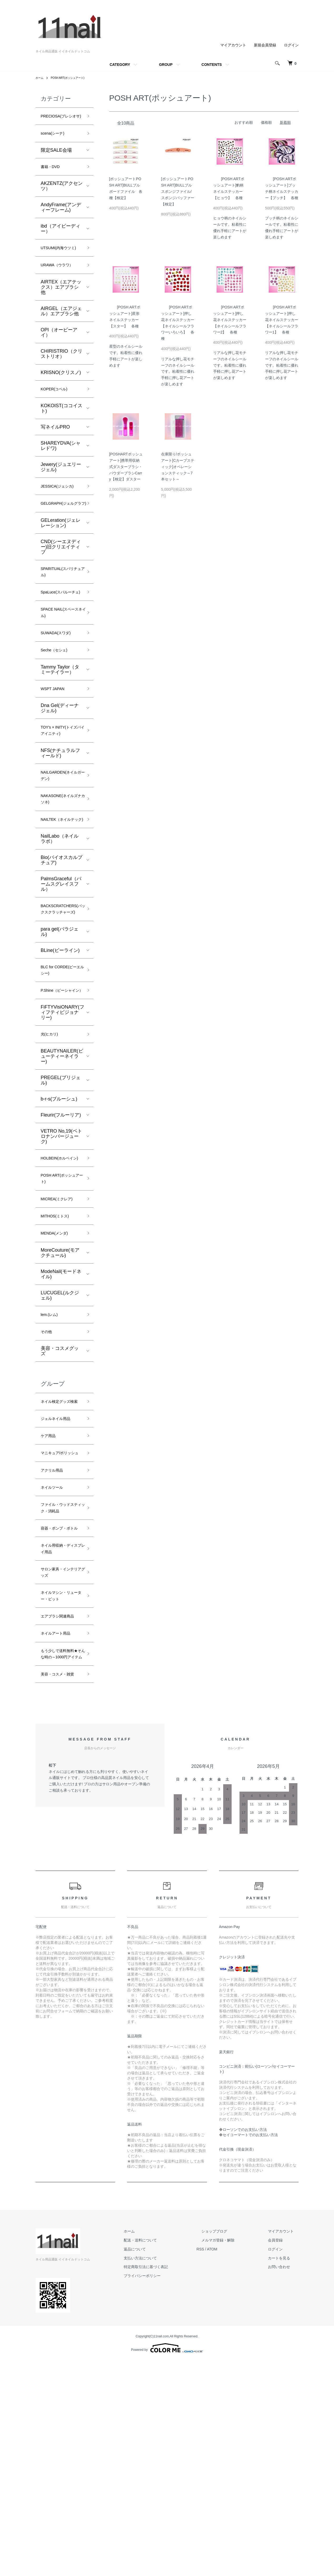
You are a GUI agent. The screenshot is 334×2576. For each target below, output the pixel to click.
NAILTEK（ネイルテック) (60, 893)
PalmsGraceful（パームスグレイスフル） (61, 962)
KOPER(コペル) (58, 414)
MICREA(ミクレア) (61, 1317)
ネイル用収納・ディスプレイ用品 (60, 1723)
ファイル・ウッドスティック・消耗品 (60, 1665)
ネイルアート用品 (60, 1827)
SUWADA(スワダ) (60, 687)
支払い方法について (164, 2473)
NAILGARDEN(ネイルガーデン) (62, 839)
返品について (159, 2464)
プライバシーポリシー (166, 2491)
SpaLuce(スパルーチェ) (60, 638)
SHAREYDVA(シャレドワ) (61, 471)
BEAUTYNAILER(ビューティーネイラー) (62, 1161)
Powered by (167, 2563)
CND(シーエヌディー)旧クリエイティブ (61, 584)
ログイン (291, 45)
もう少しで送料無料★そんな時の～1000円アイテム (60, 1853)
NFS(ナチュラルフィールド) (60, 815)
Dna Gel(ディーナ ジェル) (60, 766)
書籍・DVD (53, 178)
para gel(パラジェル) (59, 1021)
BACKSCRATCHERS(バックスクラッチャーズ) (66, 993)
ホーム (40, 78)
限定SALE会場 (56, 161)
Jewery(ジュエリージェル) (61, 493)
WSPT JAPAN (56, 746)
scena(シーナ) (56, 143)
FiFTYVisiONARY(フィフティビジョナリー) (62, 1115)
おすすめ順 (244, 122)
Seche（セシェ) (58, 706)
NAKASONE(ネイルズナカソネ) (59, 866)
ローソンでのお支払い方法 (245, 2345)
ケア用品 (50, 1573)
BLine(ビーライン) (60, 1040)
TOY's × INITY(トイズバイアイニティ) (61, 791)
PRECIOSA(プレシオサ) (61, 121)
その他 (48, 1456)
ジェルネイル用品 (60, 1554)
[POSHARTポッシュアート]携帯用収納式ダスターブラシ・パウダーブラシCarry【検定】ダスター (126, 466)
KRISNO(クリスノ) (61, 396)
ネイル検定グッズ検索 (60, 1532)
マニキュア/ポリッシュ (60, 1597)
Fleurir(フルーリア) (61, 1219)
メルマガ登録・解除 (232, 2456)
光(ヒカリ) (52, 1137)
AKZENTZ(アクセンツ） (62, 199)
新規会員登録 (265, 45)
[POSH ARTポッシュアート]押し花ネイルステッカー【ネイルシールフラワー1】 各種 (281, 319)
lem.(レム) (51, 1438)
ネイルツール (55, 1638)
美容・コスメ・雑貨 (60, 1884)
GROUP (165, 64)
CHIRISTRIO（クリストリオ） (61, 378)
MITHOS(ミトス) (59, 1336)
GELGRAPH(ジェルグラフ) (59, 536)
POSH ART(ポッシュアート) (72, 78)
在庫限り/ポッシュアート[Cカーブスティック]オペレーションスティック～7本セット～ (177, 466)
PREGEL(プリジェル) (61, 1184)
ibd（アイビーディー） (60, 242)
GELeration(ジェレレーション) (61, 560)
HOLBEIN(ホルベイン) (61, 1267)
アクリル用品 (55, 1619)
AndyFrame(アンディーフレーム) (61, 220)
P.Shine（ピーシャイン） (61, 1088)
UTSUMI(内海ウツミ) (60, 266)
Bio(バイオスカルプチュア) (61, 938)
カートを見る (284, 2473)
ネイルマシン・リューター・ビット (60, 1777)
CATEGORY (119, 64)
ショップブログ (229, 2447)
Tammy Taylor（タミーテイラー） (60, 726)
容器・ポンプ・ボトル (60, 1696)
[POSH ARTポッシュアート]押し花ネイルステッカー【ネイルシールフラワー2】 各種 (229, 319)
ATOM (231, 2464)
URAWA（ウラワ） (61, 288)
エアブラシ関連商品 (60, 1804)
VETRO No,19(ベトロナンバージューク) (61, 1241)
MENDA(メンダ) (58, 1355)
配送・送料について (164, 2456)
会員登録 (280, 2456)
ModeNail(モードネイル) (61, 1396)
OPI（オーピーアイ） (59, 356)
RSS (220, 2464)
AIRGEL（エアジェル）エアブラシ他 (61, 335)
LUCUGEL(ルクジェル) (60, 1418)
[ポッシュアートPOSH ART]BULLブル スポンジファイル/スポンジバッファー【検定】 (177, 191)
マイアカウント (233, 45)
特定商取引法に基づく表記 (170, 2482)
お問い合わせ (284, 2482)
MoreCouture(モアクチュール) (60, 1375)
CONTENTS (212, 64)
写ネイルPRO (55, 453)
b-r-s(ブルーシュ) (59, 1203)
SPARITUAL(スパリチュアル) (62, 611)
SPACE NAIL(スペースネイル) (60, 664)
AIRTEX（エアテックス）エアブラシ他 (61, 311)
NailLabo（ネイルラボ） (59, 917)
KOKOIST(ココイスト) (61, 434)
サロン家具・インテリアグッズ (60, 1750)
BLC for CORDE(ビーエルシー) (61, 1061)
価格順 (266, 122)
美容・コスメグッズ (60, 1477)
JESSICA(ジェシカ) (62, 513)
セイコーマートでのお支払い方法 (250, 2350)
